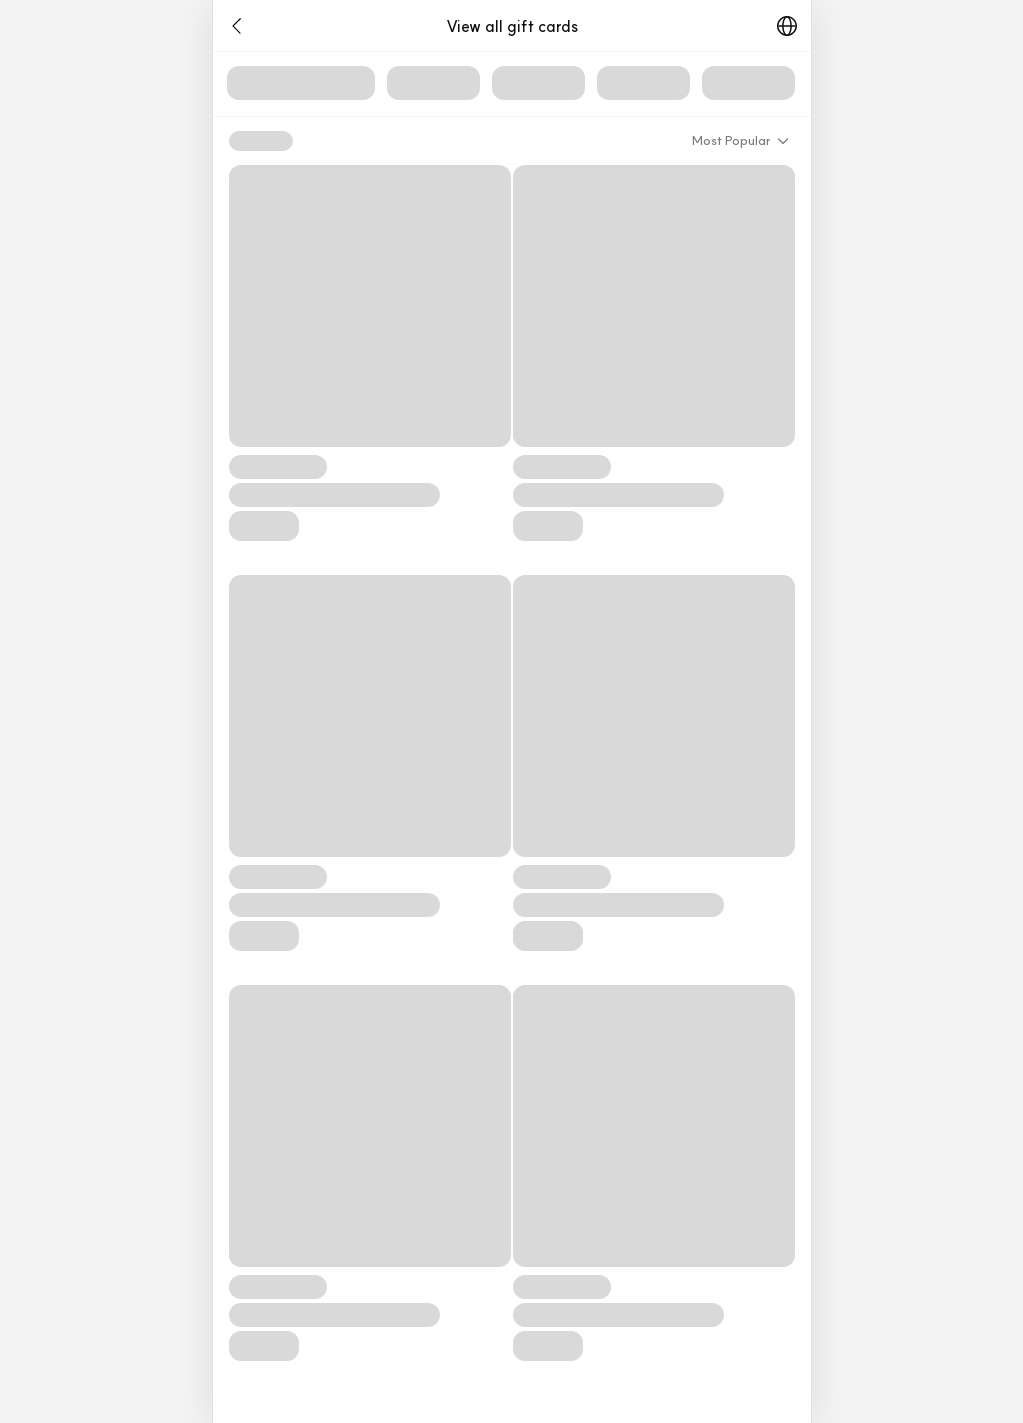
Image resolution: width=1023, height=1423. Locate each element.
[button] (237, 26)
